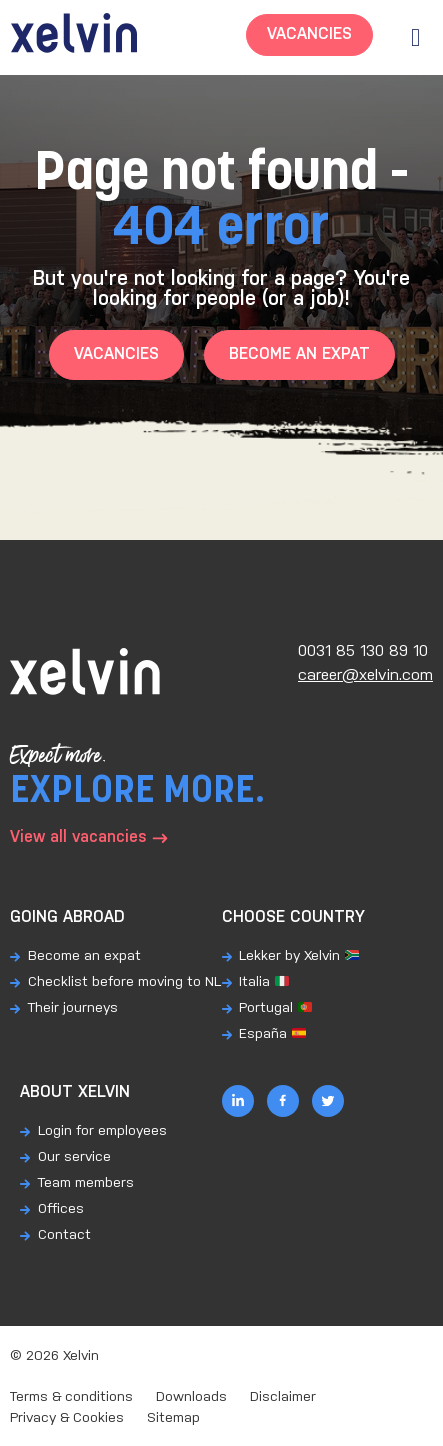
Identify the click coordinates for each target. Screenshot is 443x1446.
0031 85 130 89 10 (363, 651)
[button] (415, 37)
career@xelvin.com (365, 675)
